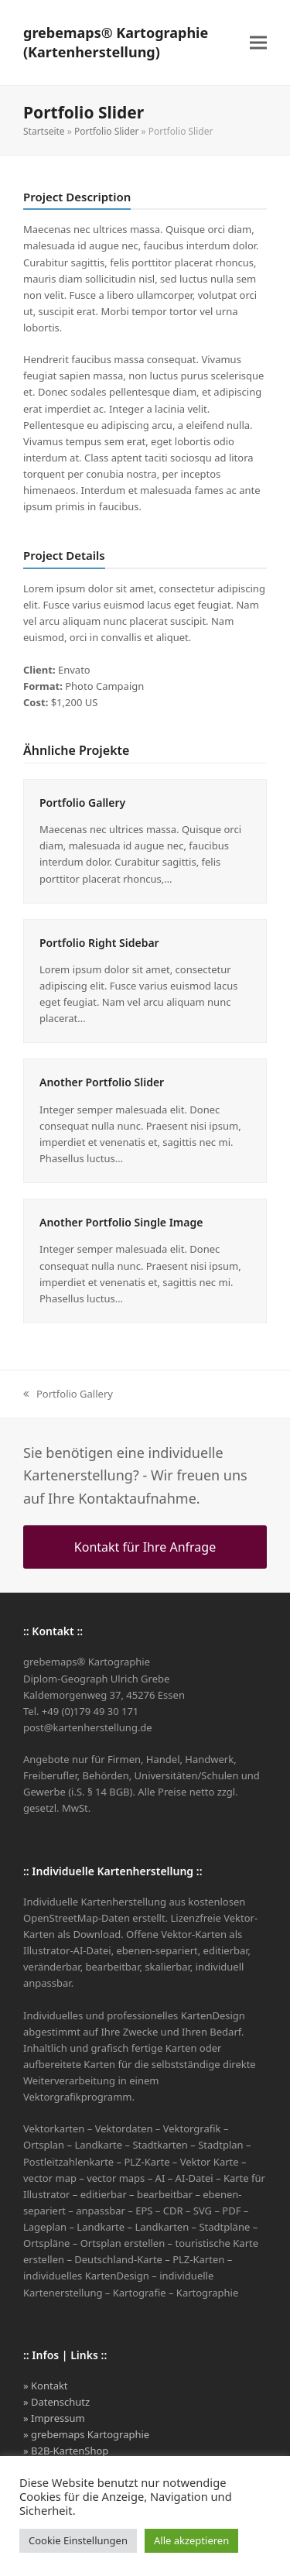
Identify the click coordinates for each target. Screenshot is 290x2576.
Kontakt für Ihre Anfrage (145, 1547)
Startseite (44, 131)
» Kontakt (45, 2385)
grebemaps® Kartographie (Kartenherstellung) (115, 42)
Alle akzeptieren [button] (191, 2540)
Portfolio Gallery (82, 802)
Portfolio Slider (106, 131)
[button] (258, 43)
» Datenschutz (56, 2402)
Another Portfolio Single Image (121, 1222)
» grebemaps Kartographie (86, 2434)
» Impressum (54, 2418)
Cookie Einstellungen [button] (78, 2540)
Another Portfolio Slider (101, 1082)
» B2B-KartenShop (65, 2451)
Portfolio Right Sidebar (99, 942)
